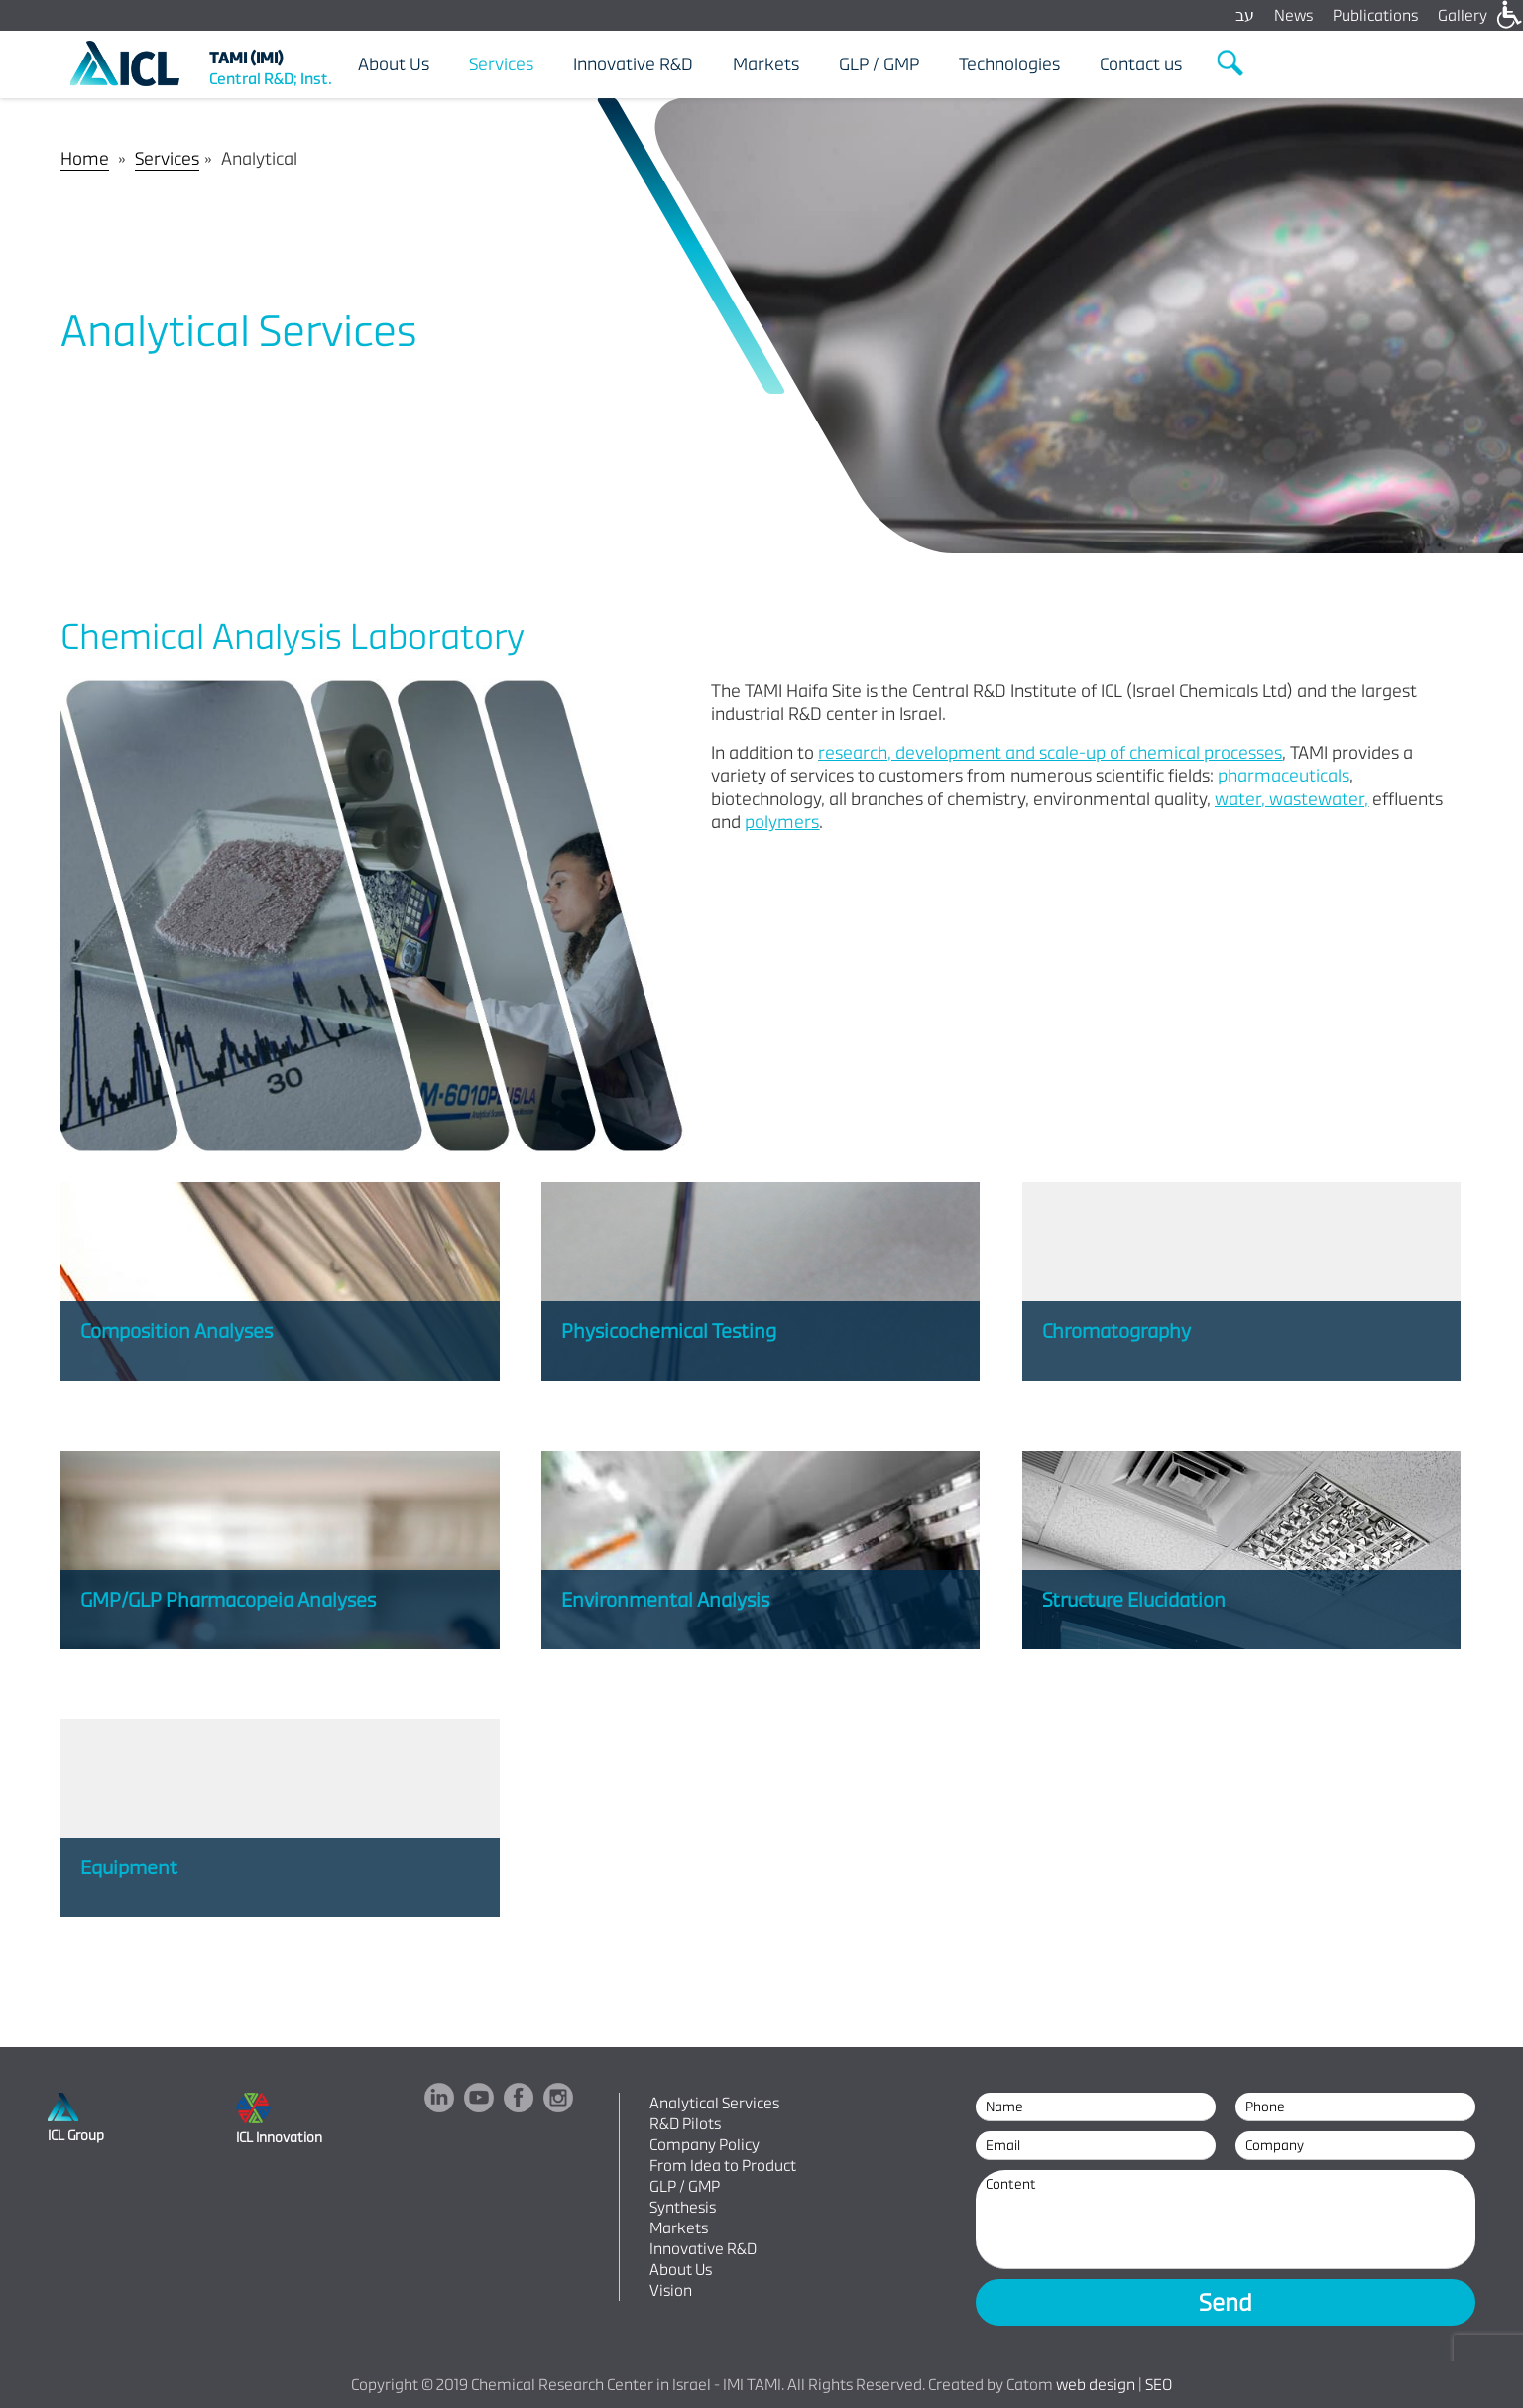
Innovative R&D (703, 2248)
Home (84, 158)
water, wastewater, (1291, 798)
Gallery (1462, 15)
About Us (680, 2269)
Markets (678, 2228)
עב (1244, 15)
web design (1095, 2384)
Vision (670, 2290)
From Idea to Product (722, 2165)
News (1293, 15)
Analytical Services (714, 2103)
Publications (1375, 15)
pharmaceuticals (1283, 775)
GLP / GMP (684, 2186)
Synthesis (682, 2207)
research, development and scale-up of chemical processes (1050, 752)
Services (167, 158)
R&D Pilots (685, 2123)
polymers (782, 821)
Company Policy (704, 2144)
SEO (1158, 2384)
